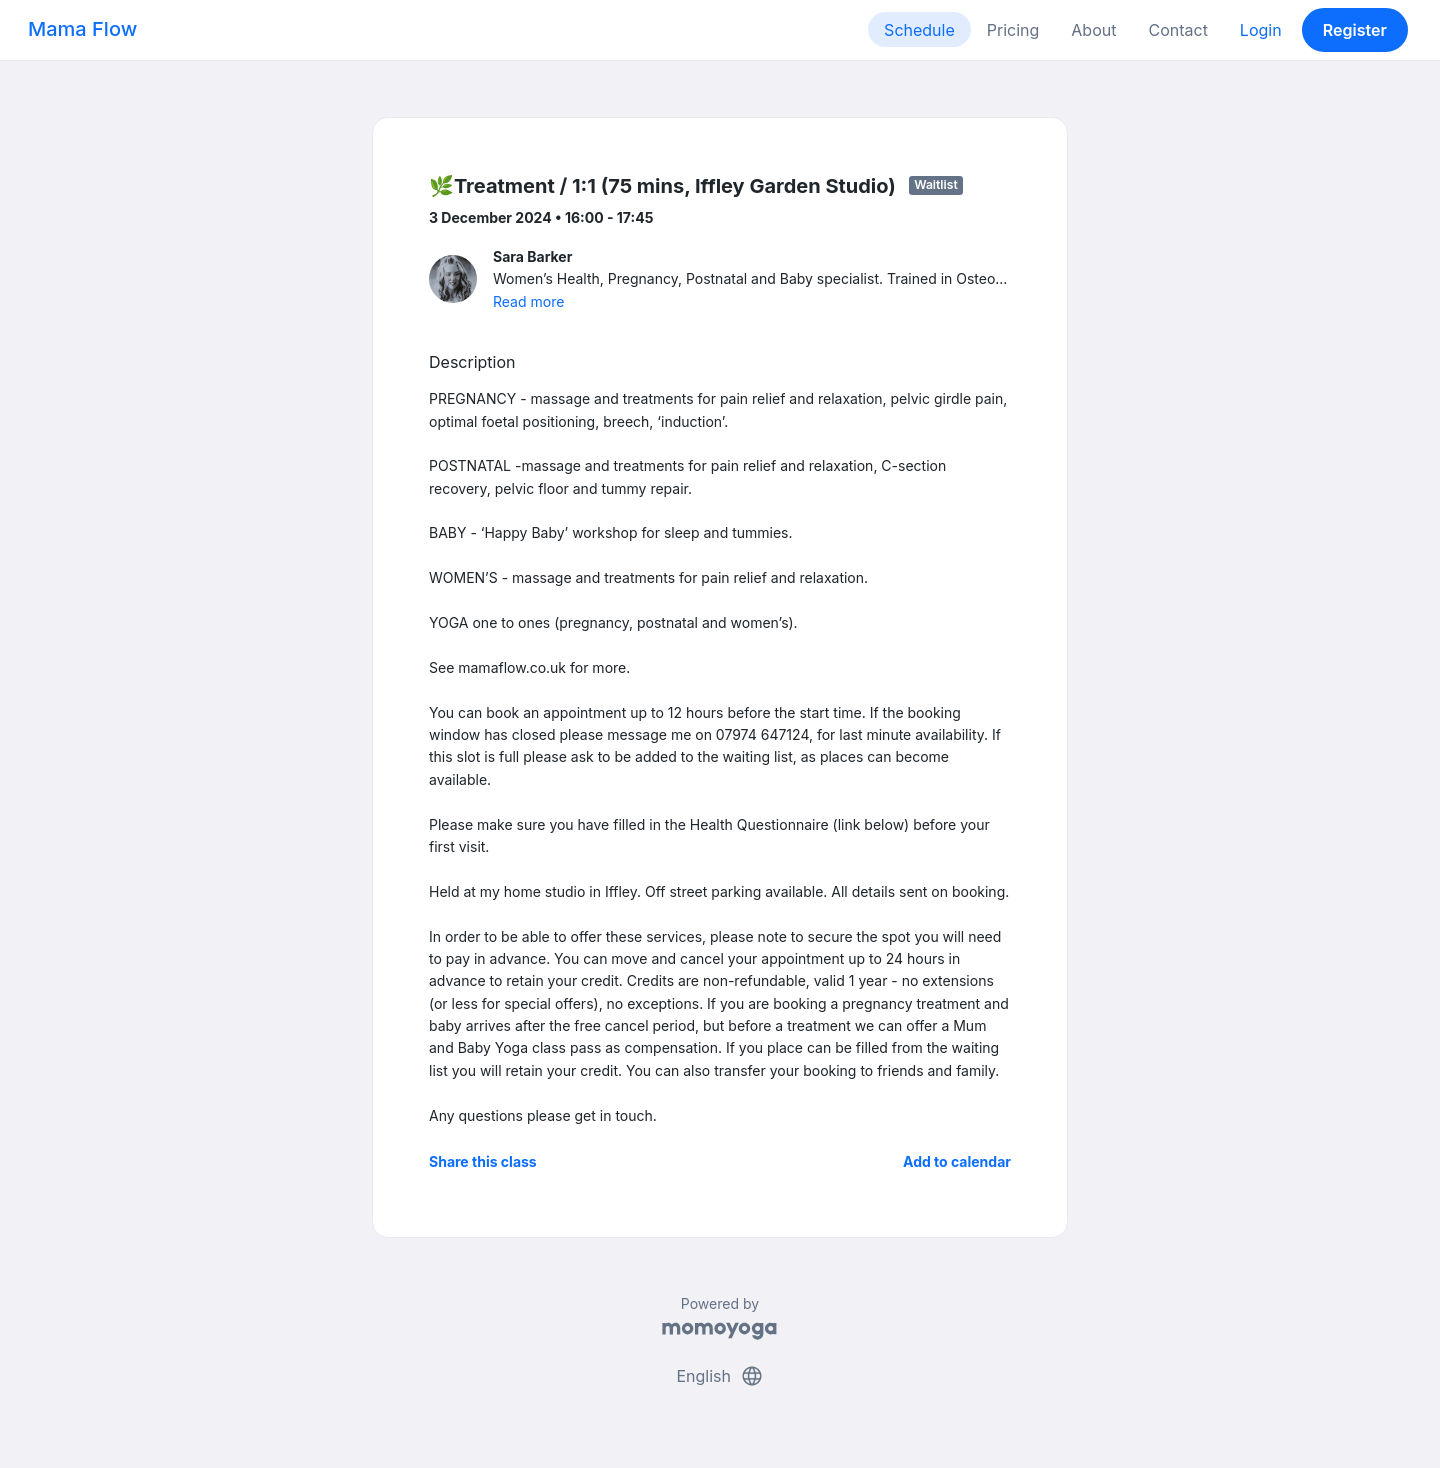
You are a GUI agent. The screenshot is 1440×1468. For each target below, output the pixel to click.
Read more (528, 301)
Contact (1177, 30)
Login (1261, 30)
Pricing (1013, 30)
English (719, 1376)
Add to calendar (957, 1161)
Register (1355, 30)
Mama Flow (82, 29)
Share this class (483, 1161)
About (1093, 30)
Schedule (919, 30)
